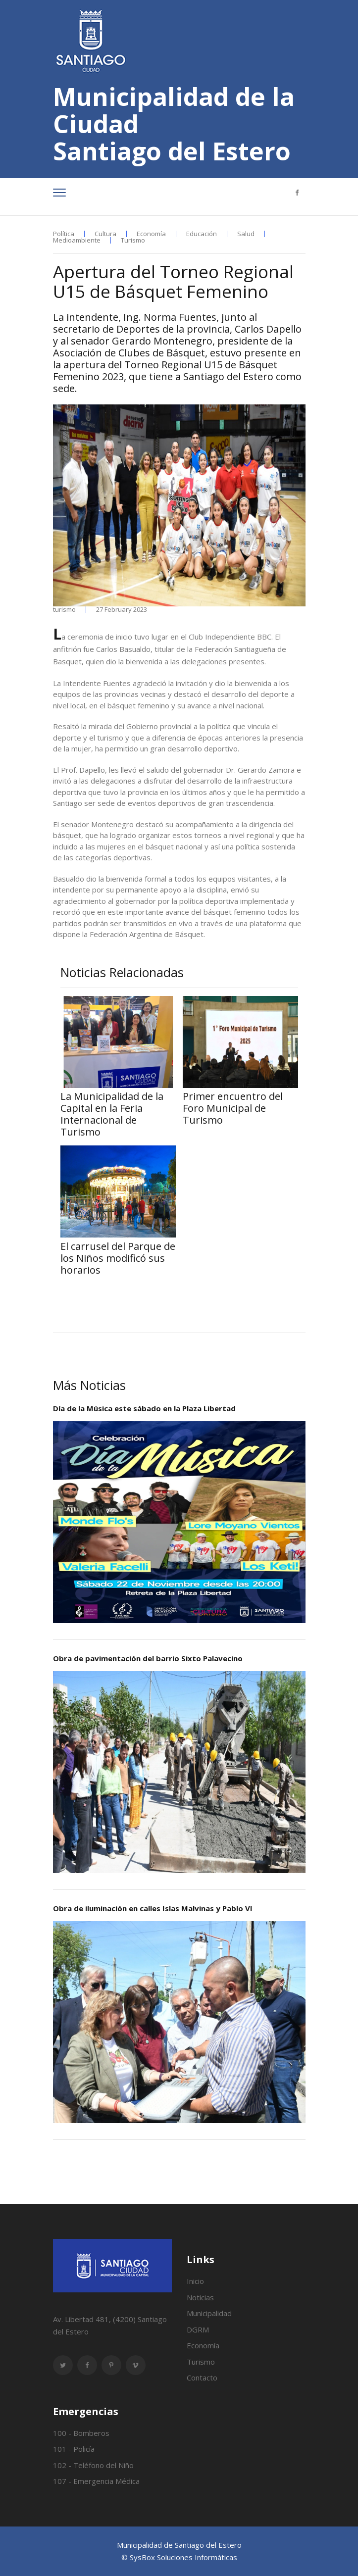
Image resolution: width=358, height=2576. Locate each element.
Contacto (202, 2377)
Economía (151, 234)
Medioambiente (77, 240)
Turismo (133, 240)
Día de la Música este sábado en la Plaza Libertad (144, 1408)
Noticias (200, 2297)
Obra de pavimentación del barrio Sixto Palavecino (148, 1658)
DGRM (198, 2329)
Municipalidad (209, 2313)
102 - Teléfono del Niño (93, 2465)
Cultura (105, 234)
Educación (201, 234)
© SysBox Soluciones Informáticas (179, 2557)
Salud (246, 234)
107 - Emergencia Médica (96, 2481)
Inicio (195, 2281)
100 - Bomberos (81, 2433)
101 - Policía (74, 2449)
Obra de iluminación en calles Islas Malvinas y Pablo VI (153, 1908)
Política (63, 234)
